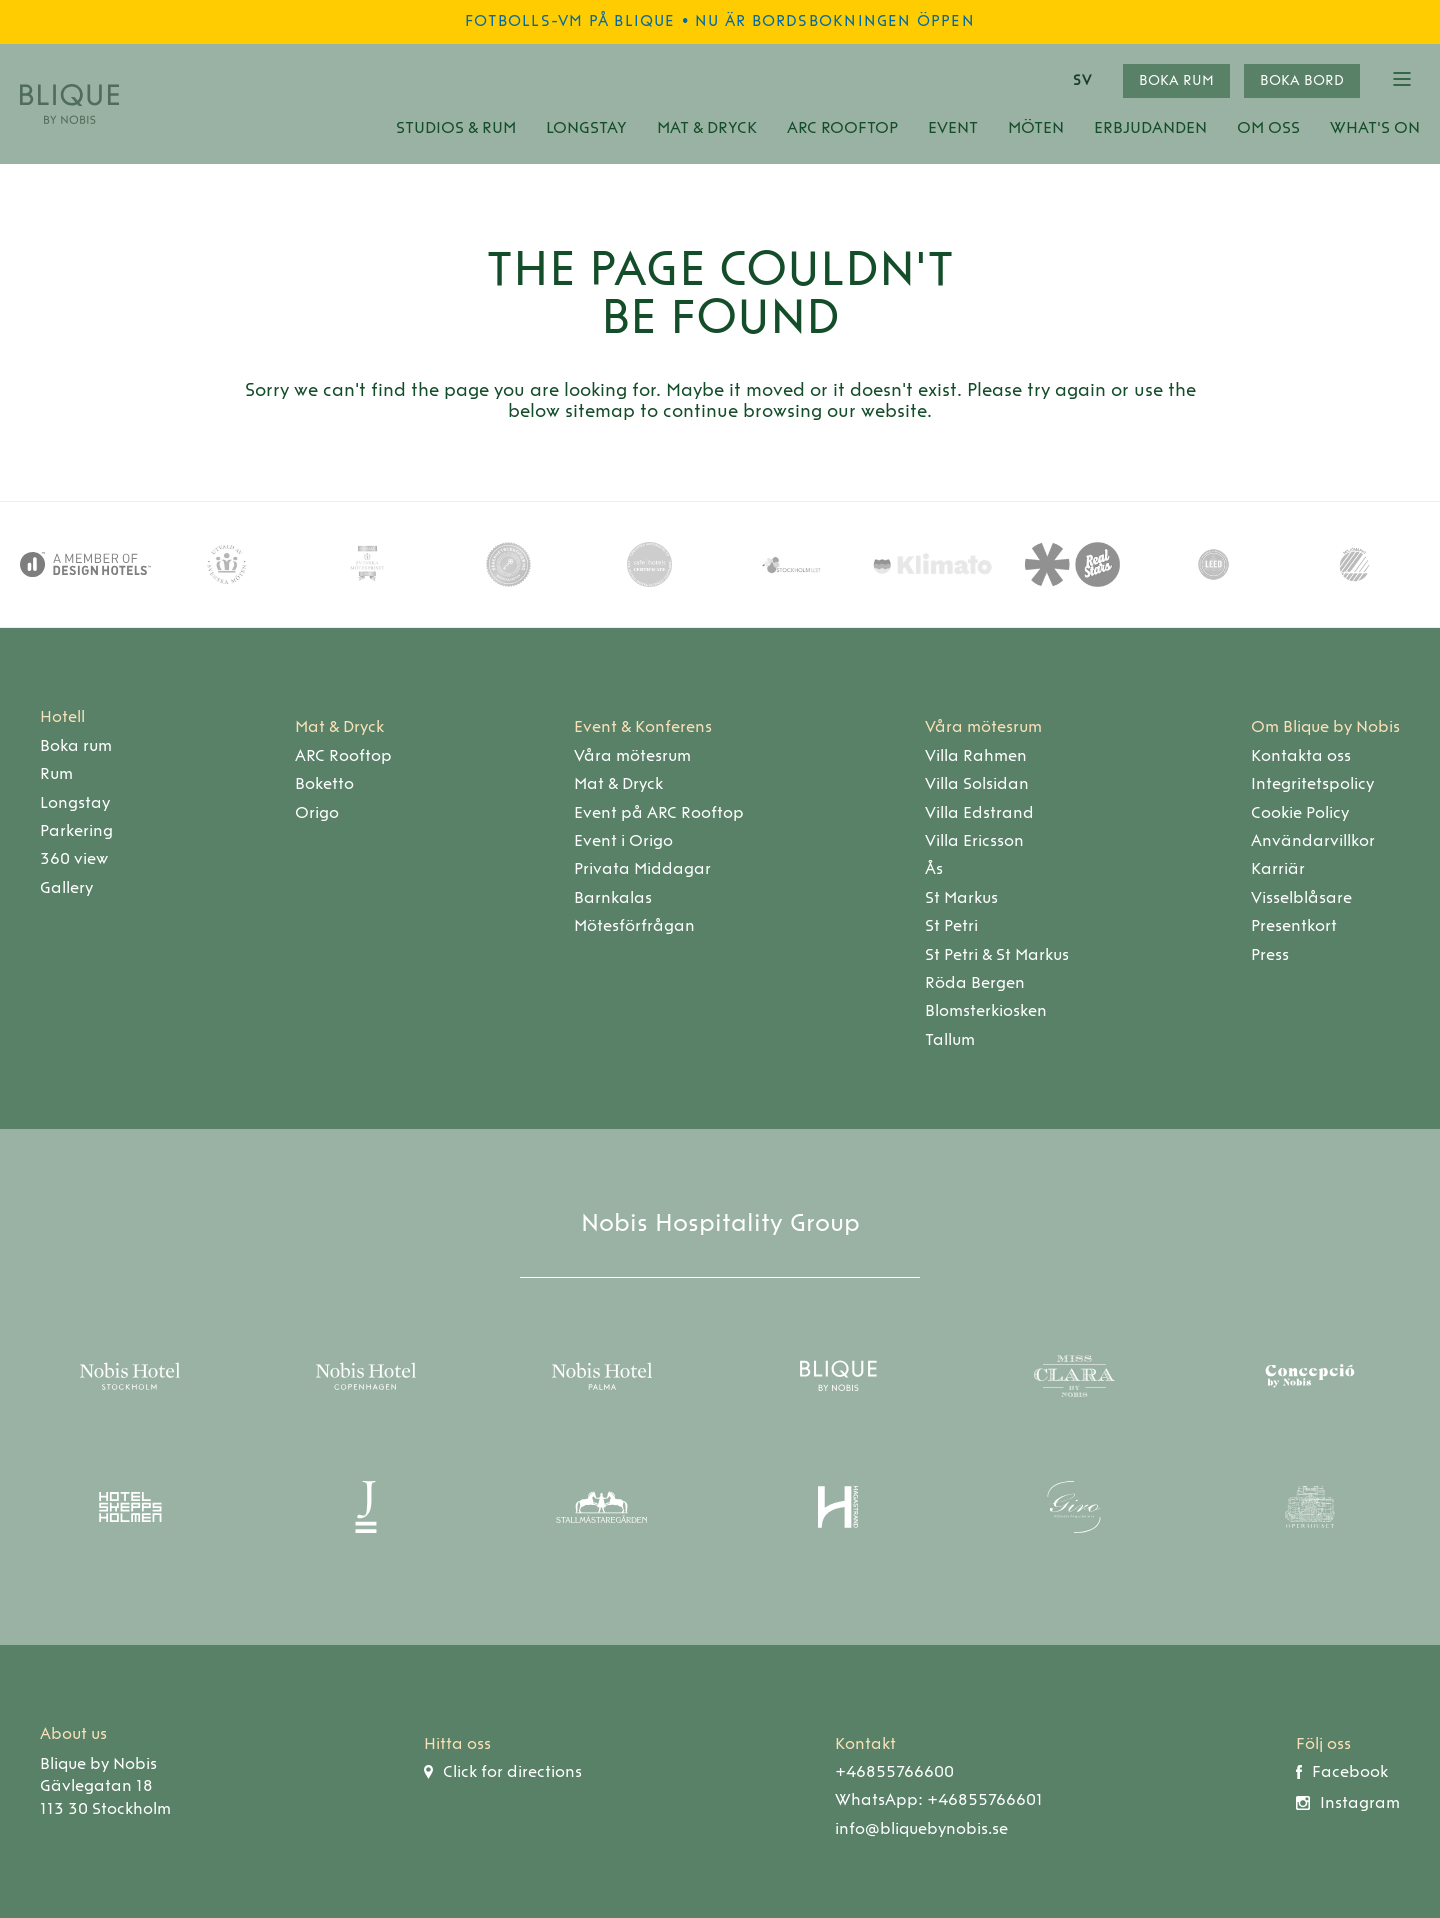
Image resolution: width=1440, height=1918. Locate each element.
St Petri (951, 925)
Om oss (1268, 127)
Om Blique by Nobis (1325, 726)
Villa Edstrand (979, 812)
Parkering (76, 830)
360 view (74, 858)
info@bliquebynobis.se (921, 1828)
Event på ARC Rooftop (659, 812)
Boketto (324, 783)
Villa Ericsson (974, 840)
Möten (1036, 127)
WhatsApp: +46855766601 (939, 1799)
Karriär (1278, 868)
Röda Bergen (975, 982)
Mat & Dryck (707, 127)
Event (953, 127)
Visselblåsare (1301, 897)
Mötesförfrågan (634, 925)
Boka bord (1302, 80)
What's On (1375, 127)
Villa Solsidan (977, 783)
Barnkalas (613, 897)
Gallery (66, 887)
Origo (317, 812)
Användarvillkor (1313, 840)
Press (1270, 954)
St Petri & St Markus (997, 954)
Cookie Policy (1300, 812)
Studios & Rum (456, 127)
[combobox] (1088, 81)
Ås (934, 868)
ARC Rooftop (842, 127)
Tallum (950, 1039)
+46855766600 (894, 1771)
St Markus (961, 897)
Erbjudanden (1150, 127)
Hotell (62, 716)
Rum (56, 773)
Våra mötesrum (632, 755)
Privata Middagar (642, 868)
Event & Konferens (643, 726)
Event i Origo (623, 840)
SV (1082, 80)
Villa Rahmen (976, 755)
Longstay (586, 127)
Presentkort (1294, 925)
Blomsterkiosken (986, 1010)
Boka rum (1176, 80)
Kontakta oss (1301, 755)
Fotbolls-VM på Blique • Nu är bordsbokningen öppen (720, 21)
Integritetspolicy (1312, 783)
